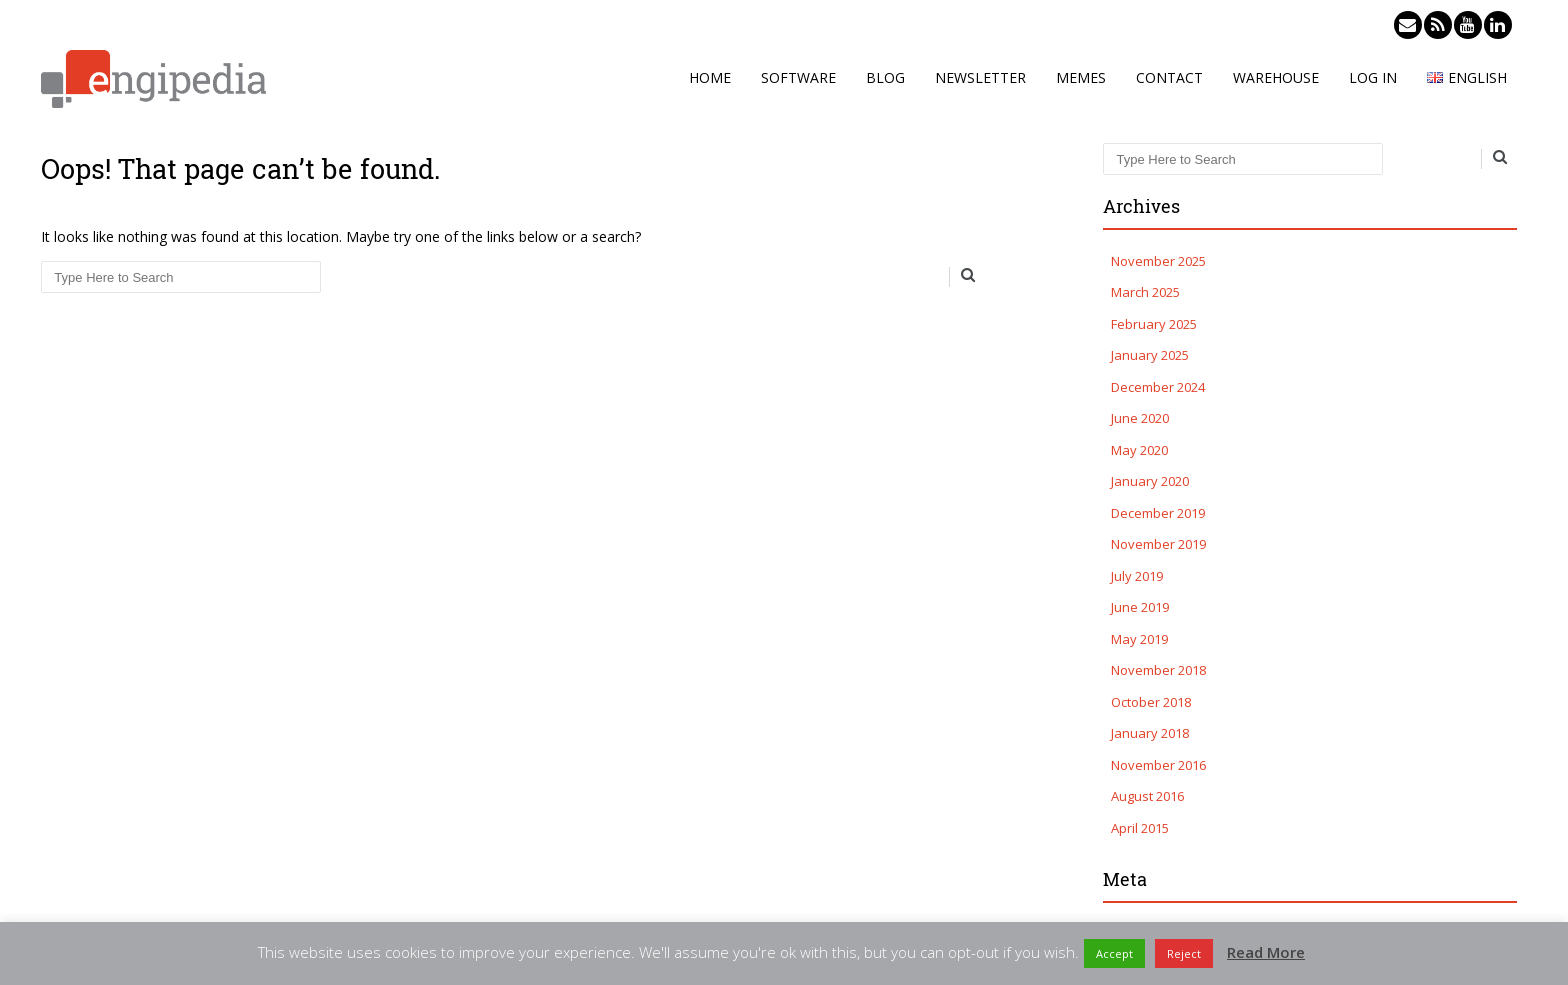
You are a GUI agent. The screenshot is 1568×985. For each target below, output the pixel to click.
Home (710, 77)
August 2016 (1147, 796)
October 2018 (1151, 702)
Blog (885, 77)
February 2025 (1154, 324)
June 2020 (1140, 418)
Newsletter (980, 77)
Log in (1373, 77)
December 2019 (1158, 513)
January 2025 (1150, 355)
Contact (1169, 77)
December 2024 (1158, 387)
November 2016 (1158, 765)
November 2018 (1158, 670)
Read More (1266, 952)
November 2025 (1158, 261)
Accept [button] (1114, 953)
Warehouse (1276, 77)
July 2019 (1137, 576)
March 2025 (1145, 292)
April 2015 (1140, 828)
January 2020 (1150, 481)
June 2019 (1140, 607)
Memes (1081, 77)
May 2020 (1139, 450)
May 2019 (1139, 639)
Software (798, 77)
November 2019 (1158, 544)
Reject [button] (1184, 953)
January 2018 (1150, 733)
